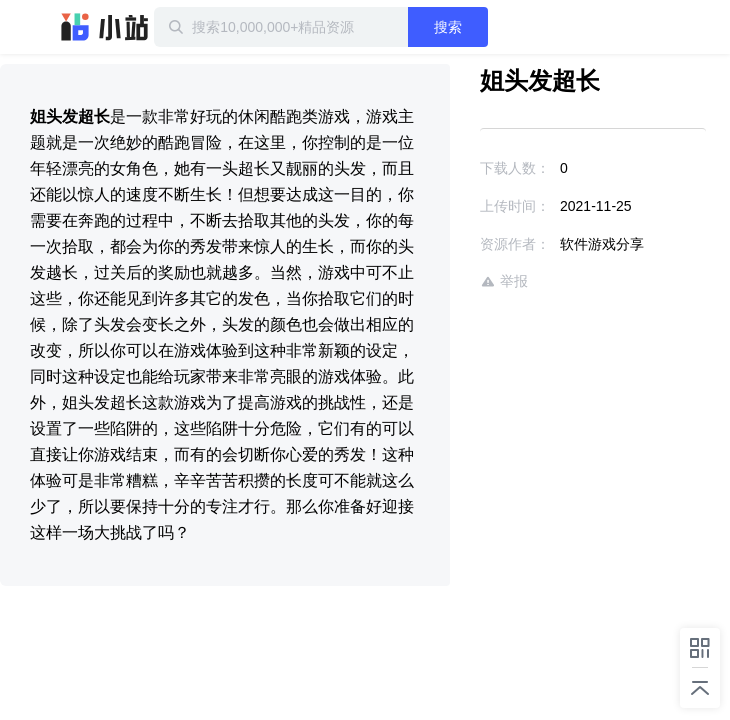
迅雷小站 (105, 27)
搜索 (492, 27)
